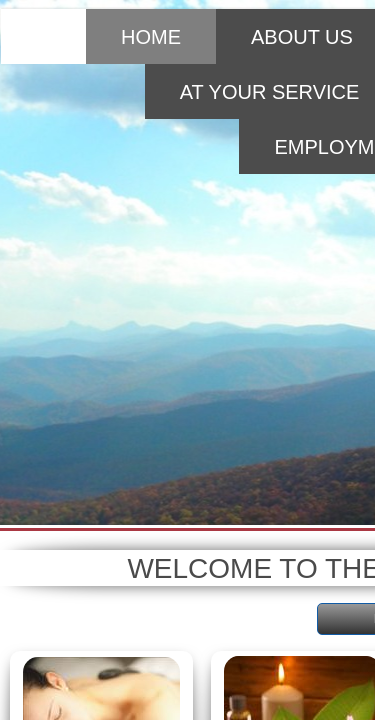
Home (151, 37)
